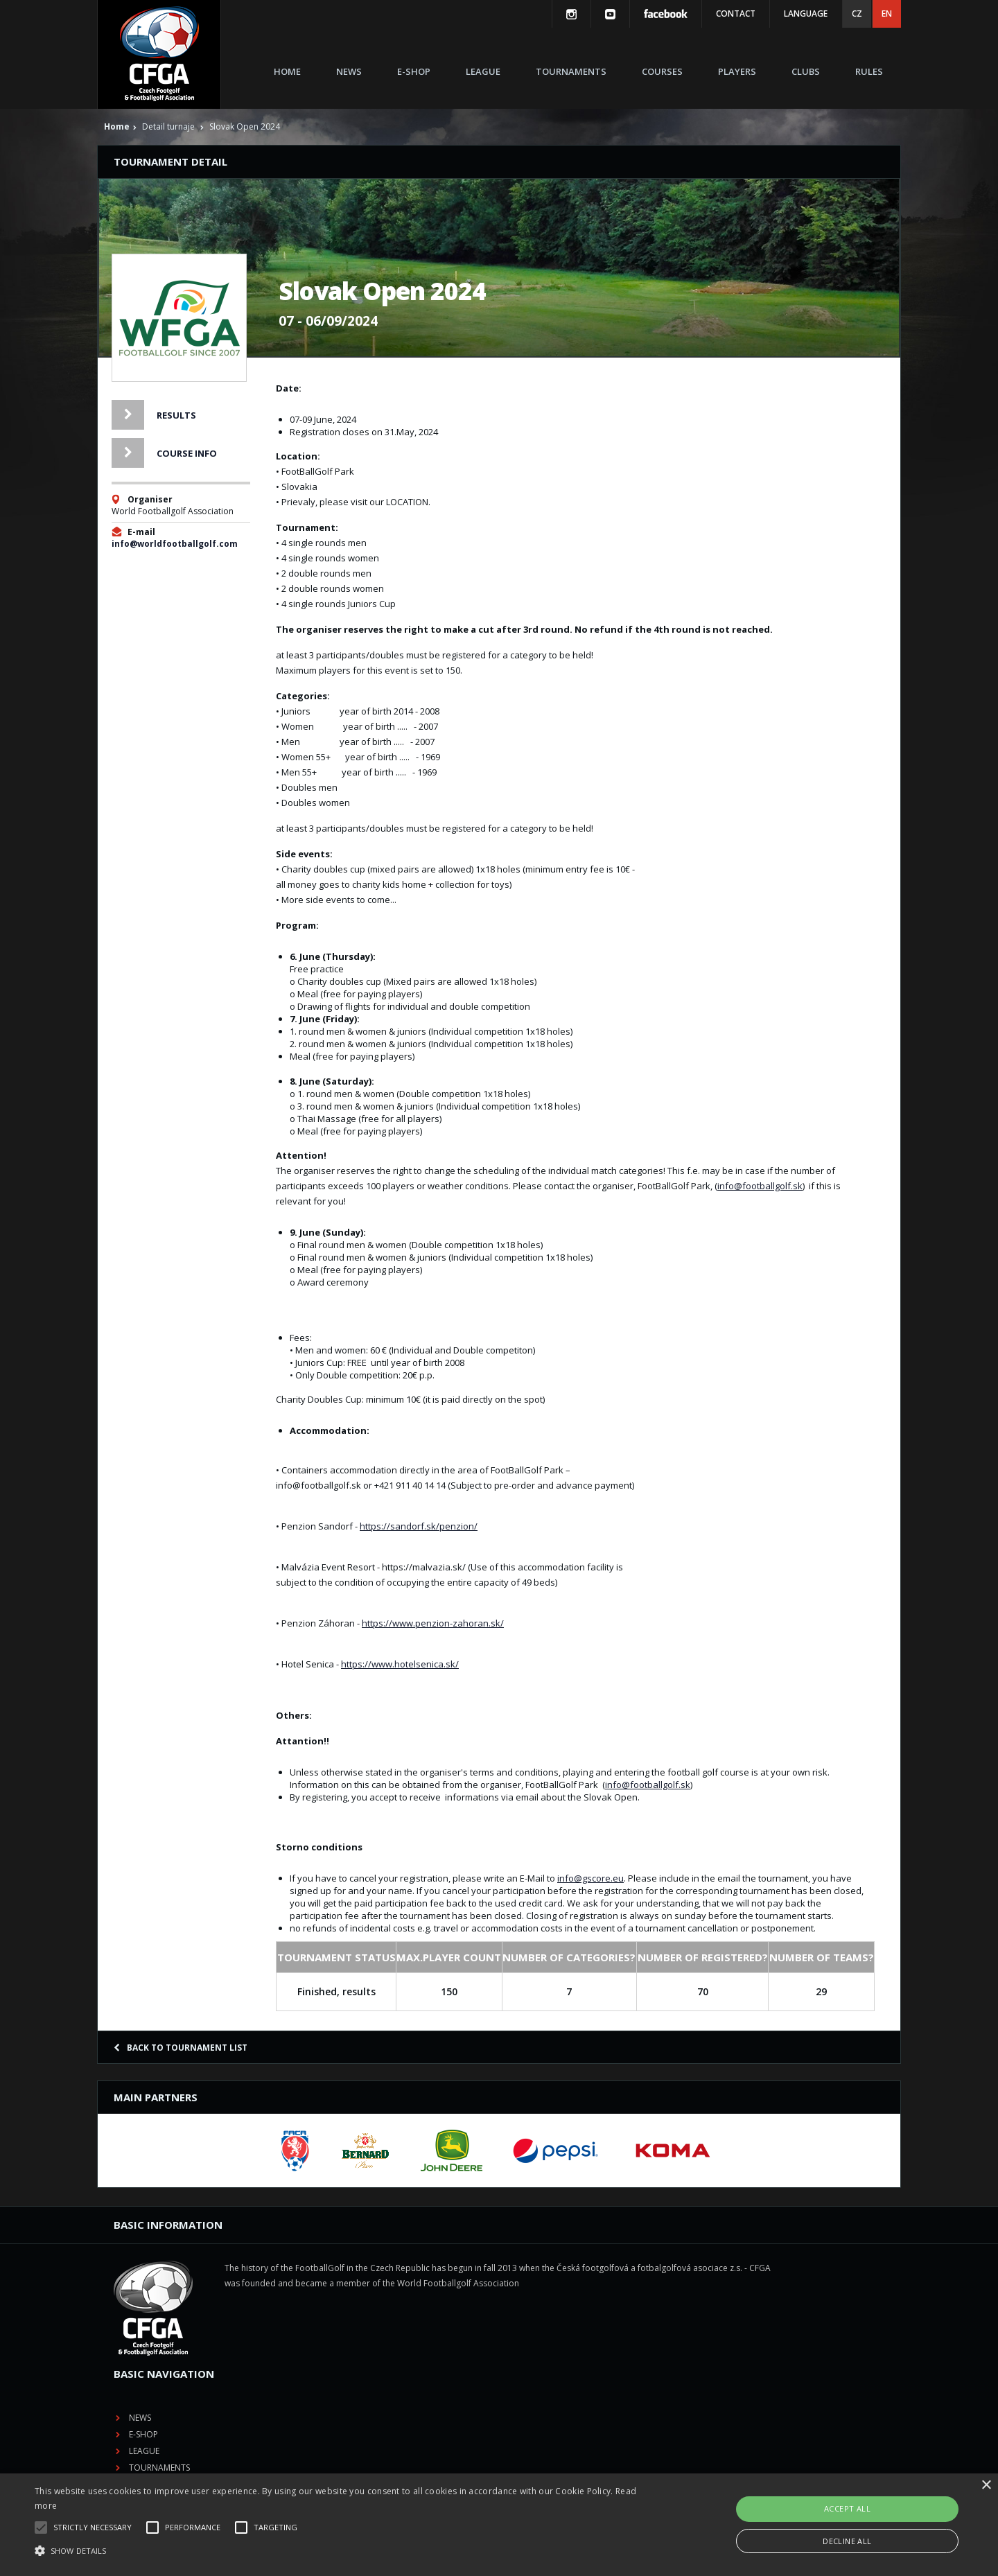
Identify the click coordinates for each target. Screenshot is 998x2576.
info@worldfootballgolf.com (175, 544)
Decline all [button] (847, 2541)
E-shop (413, 71)
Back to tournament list (180, 2047)
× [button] (986, 2485)
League (483, 71)
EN (887, 13)
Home (287, 71)
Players (737, 71)
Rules (869, 71)
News (349, 71)
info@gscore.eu (590, 1878)
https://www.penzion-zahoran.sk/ (433, 1623)
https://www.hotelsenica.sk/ (400, 1664)
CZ (857, 13)
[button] (336, 2551)
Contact (735, 13)
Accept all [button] (847, 2508)
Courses (662, 71)
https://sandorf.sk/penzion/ (419, 1526)
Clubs (805, 71)
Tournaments (571, 71)
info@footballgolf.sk (760, 1186)
